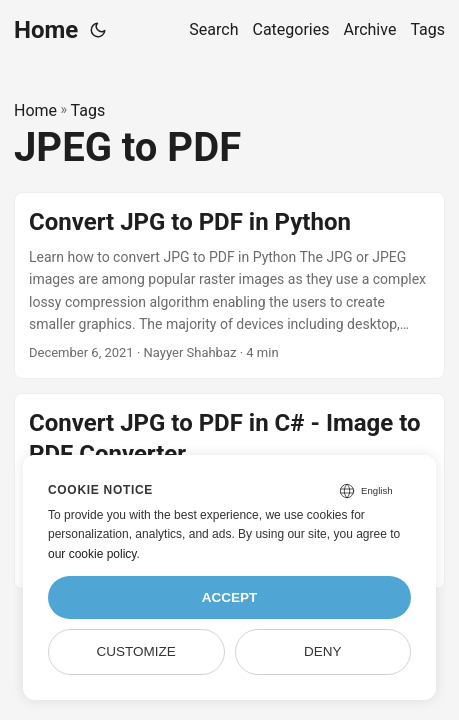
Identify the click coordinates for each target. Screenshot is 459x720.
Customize (136, 651)
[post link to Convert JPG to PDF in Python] (229, 286)
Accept (230, 597)
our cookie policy (92, 554)
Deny (323, 651)
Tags (88, 110)
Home (46, 30)
